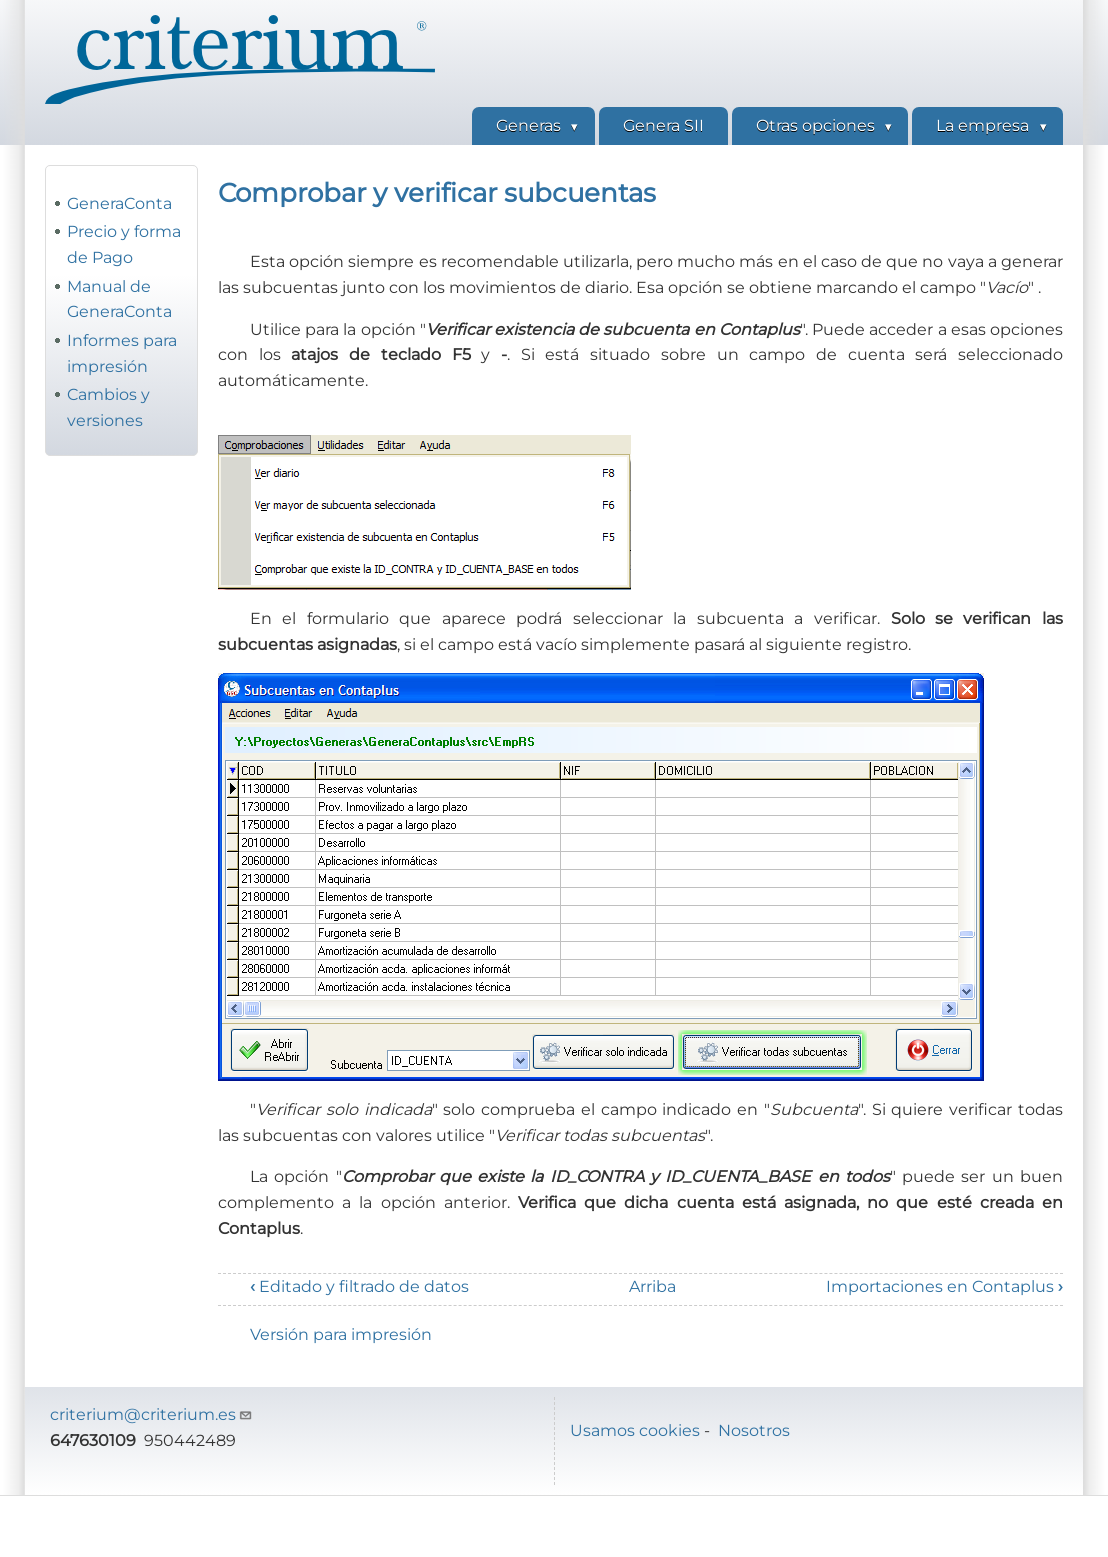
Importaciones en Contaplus (944, 1286)
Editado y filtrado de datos (359, 1286)
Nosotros (754, 1430)
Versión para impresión (341, 1334)
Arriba (652, 1286)
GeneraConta (119, 203)
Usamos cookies (635, 1430)
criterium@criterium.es (151, 1414)
